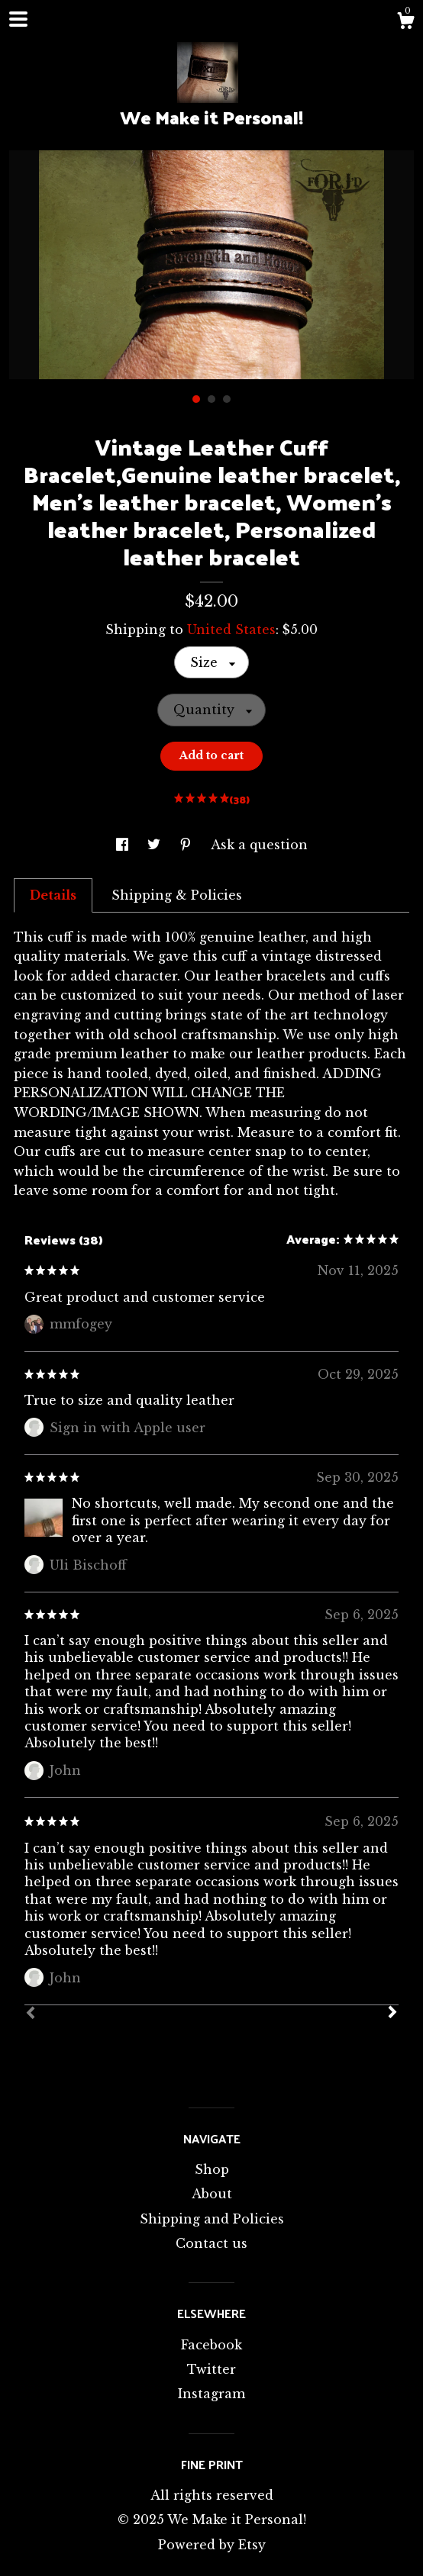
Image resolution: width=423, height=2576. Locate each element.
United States (231, 629)
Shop (212, 2169)
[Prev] (30, 2014)
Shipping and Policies (212, 2219)
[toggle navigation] (18, 19)
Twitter (211, 2369)
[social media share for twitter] (155, 844)
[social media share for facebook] (124, 844)
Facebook (211, 2344)
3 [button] (227, 399)
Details (53, 895)
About (212, 2193)
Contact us (211, 2243)
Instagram (211, 2393)
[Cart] (405, 22)
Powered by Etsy (212, 2544)
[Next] (392, 2013)
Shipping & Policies (176, 895)
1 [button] (196, 399)
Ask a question (259, 844)
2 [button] (211, 399)
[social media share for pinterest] (187, 844)
